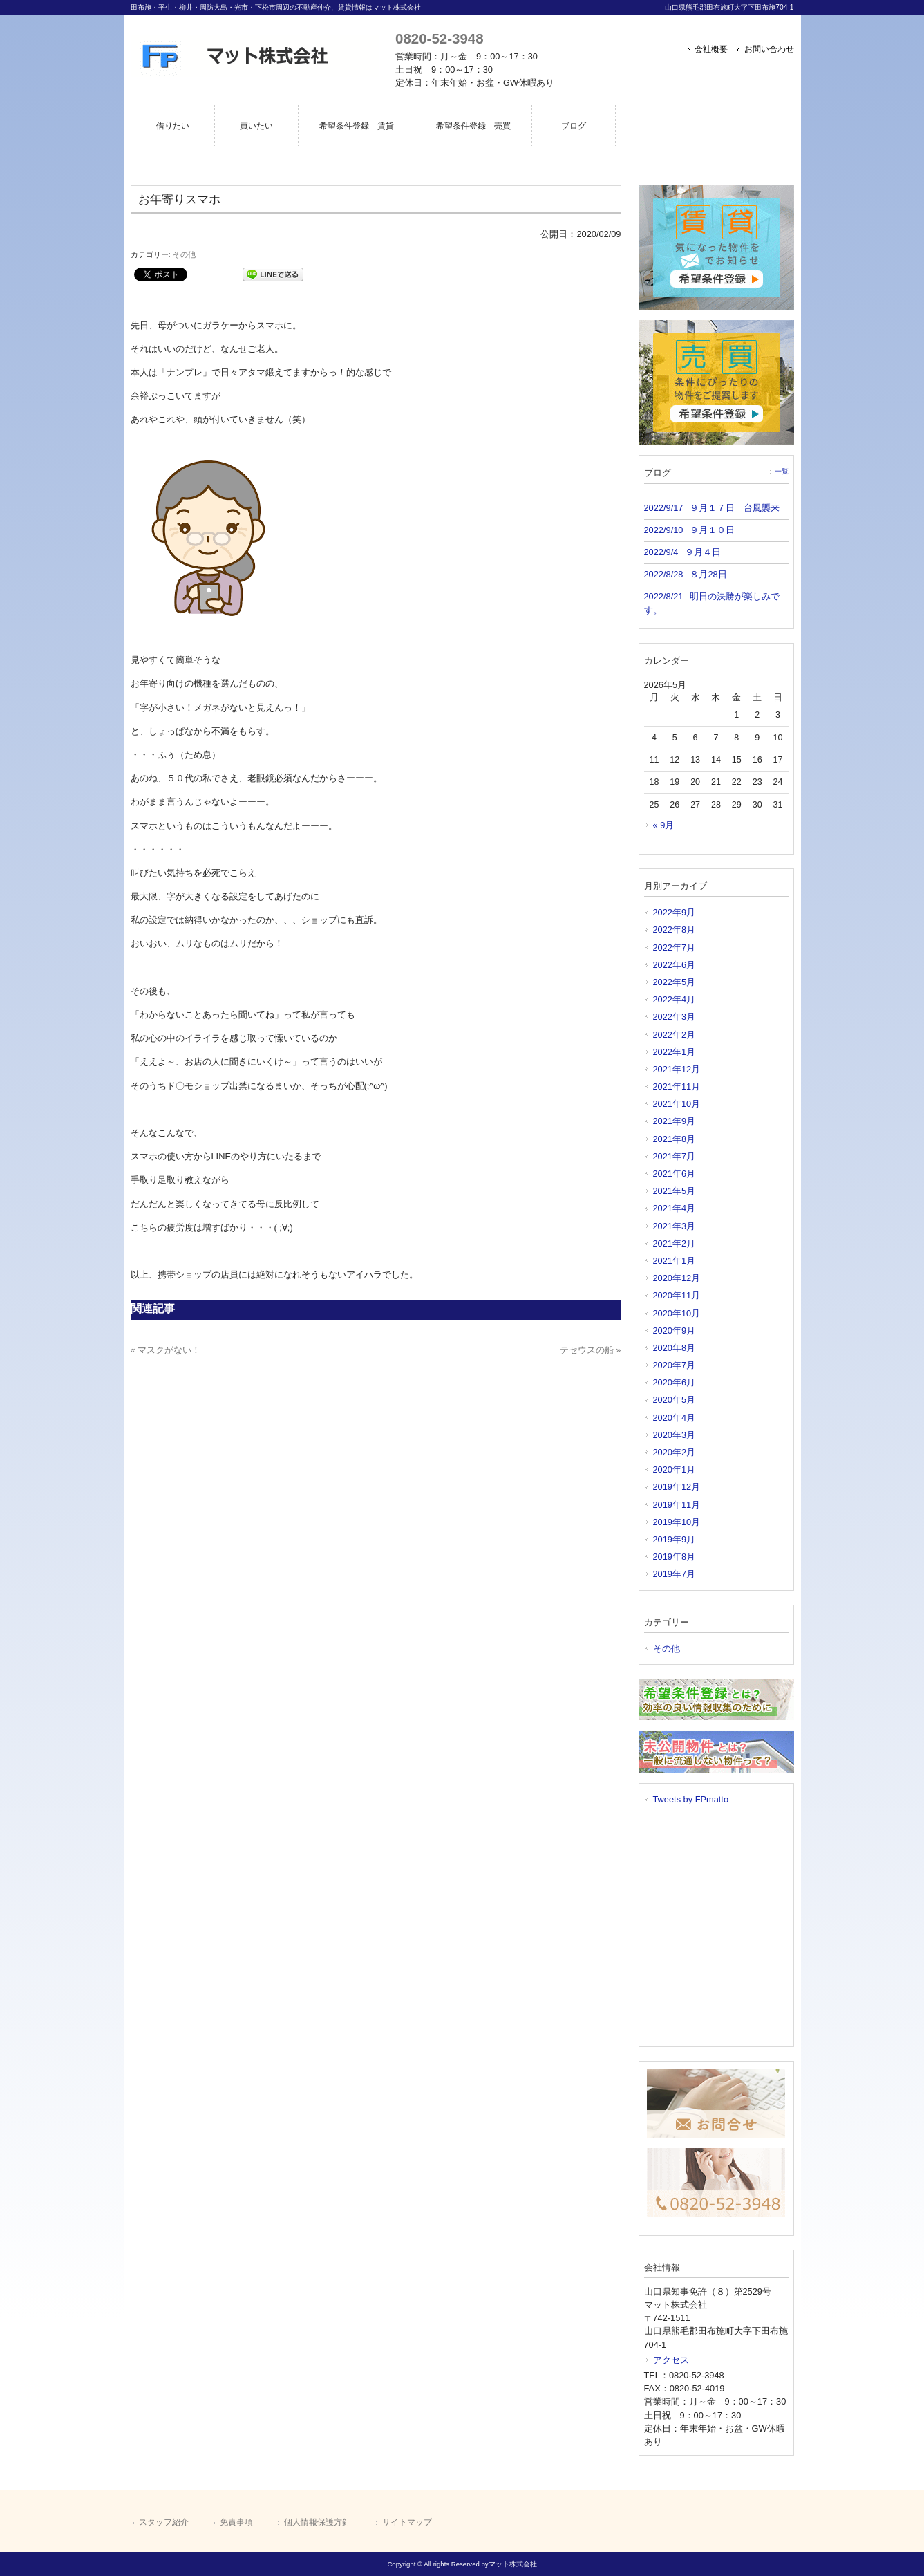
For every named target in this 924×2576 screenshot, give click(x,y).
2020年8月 (674, 1348)
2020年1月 (674, 1469)
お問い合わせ (769, 49)
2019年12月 (677, 1487)
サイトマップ (407, 2522)
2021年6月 (674, 1173)
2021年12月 (677, 1069)
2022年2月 (674, 1034)
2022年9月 (674, 912)
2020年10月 (677, 1313)
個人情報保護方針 (317, 2522)
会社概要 (711, 49)
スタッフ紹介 (164, 2522)
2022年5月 (674, 982)
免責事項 (236, 2522)
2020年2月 (674, 1452)
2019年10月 (677, 1522)
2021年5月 (674, 1191)
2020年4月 (674, 1417)
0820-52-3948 (439, 38)
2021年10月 (677, 1104)
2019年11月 (677, 1505)
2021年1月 (674, 1261)
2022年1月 (674, 1052)
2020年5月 (674, 1399)
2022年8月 (674, 929)
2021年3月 (674, 1226)
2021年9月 (674, 1121)
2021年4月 (674, 1208)
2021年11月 (677, 1086)
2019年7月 (674, 1574)
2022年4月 (674, 999)
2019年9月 (674, 1539)
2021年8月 (674, 1139)
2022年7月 (674, 947)
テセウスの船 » (590, 1350)
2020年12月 (677, 1278)
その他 (184, 254)
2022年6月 (674, 965)
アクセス (671, 2360)
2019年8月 (674, 1556)
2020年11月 (677, 1295)
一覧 (782, 471)
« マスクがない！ (166, 1350)
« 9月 (664, 825)
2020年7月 (674, 1365)
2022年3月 (674, 1016)
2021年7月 (674, 1156)
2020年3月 (674, 1435)
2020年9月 (674, 1330)
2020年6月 (674, 1382)
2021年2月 (674, 1243)
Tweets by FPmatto (691, 1799)
